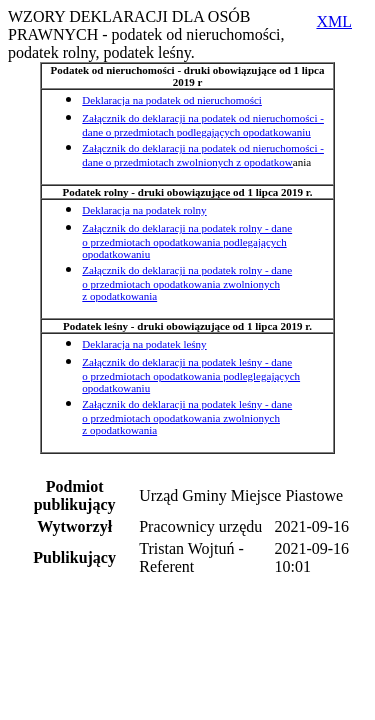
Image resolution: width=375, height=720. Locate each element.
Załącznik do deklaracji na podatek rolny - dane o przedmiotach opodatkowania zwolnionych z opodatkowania (187, 283)
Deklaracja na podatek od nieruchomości (172, 100)
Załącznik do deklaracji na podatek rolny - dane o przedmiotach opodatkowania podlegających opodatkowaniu (187, 241)
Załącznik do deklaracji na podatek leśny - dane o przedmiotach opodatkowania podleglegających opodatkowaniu (191, 375)
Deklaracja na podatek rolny (144, 210)
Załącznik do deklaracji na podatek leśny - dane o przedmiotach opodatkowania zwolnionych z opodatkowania (187, 417)
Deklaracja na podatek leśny (144, 344)
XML (334, 21)
